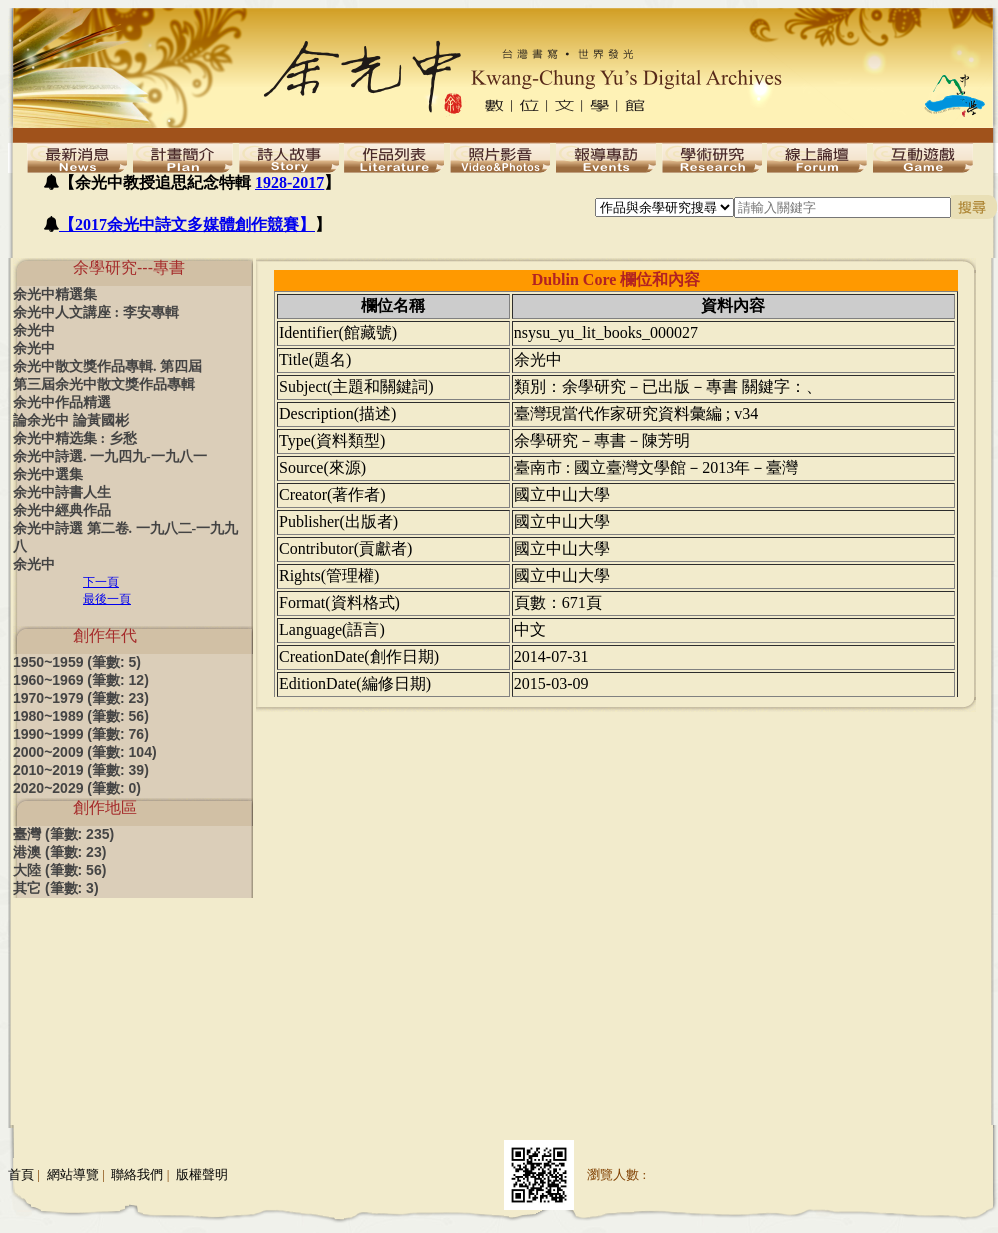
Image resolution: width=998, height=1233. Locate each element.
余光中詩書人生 (62, 492)
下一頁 (101, 582)
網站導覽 (73, 1174)
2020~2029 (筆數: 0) (77, 788)
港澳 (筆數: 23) (59, 852)
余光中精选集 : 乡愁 (75, 438)
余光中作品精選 (62, 402)
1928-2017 (289, 182)
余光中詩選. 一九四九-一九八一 (110, 456)
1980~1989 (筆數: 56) (81, 716)
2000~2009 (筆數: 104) (85, 752)
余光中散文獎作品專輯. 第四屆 (107, 366)
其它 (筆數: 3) (56, 888)
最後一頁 (107, 599)
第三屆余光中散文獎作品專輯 (104, 384)
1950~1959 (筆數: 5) (77, 662)
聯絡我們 (137, 1174)
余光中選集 (48, 474)
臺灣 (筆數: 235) (63, 834)
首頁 (21, 1174)
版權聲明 (202, 1174)
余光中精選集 (55, 294)
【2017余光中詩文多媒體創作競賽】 (187, 224)
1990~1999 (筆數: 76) (81, 734)
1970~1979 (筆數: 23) (81, 698)
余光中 (34, 330)
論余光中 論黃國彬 (71, 420)
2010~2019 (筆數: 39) (81, 770)
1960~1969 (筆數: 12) (81, 680)
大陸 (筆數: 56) (59, 870)
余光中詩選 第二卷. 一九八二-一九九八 (125, 537)
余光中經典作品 (62, 510)
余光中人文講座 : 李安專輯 (96, 312)
